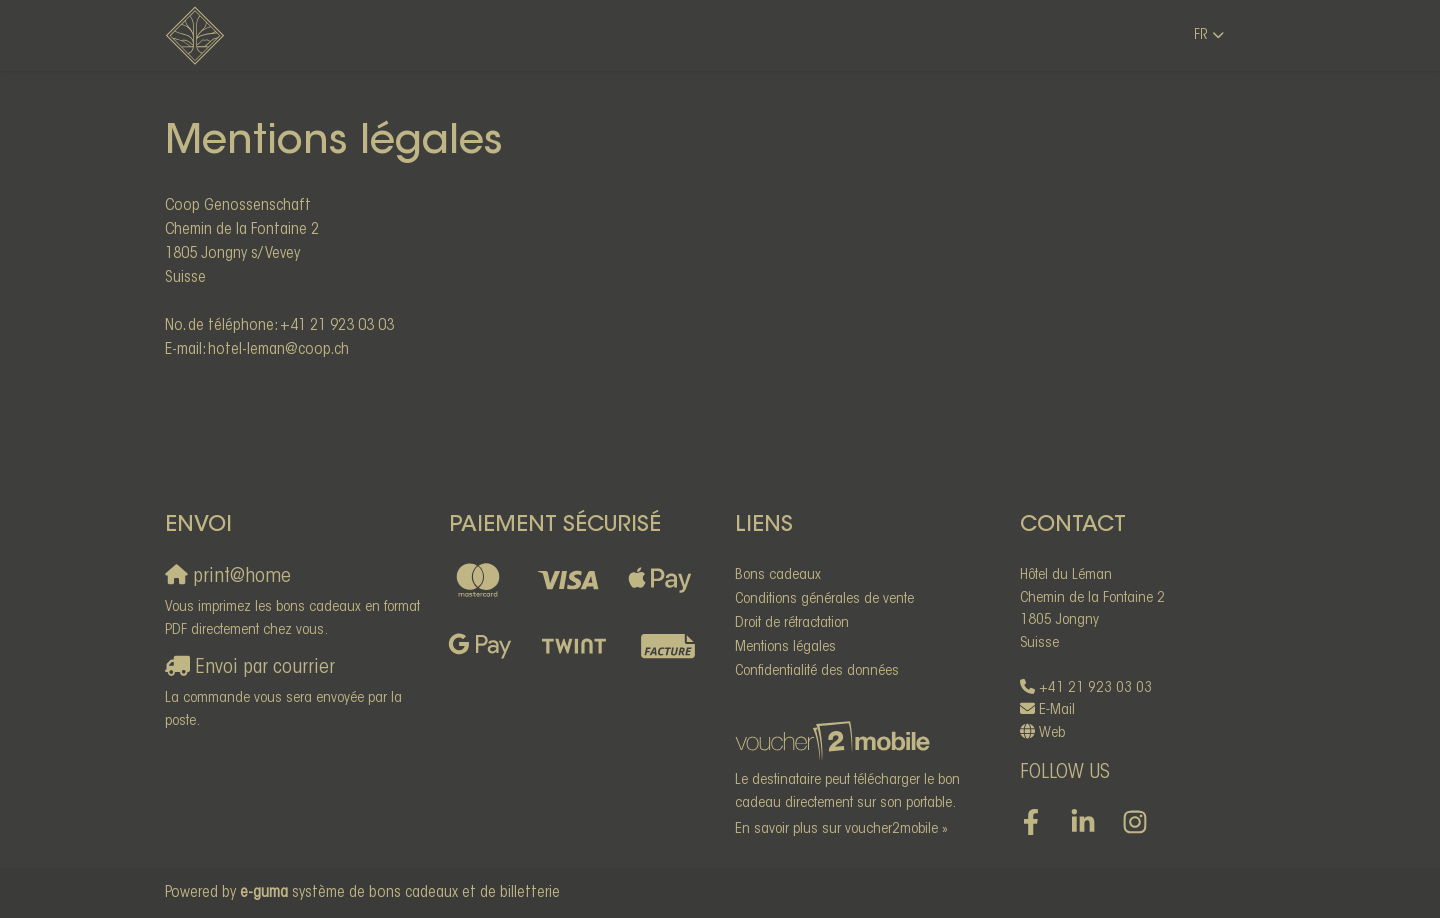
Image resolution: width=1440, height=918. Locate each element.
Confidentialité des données (817, 671)
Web (1052, 733)
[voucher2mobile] (835, 742)
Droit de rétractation (792, 623)
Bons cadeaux (778, 575)
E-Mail (1057, 710)
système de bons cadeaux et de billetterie (400, 893)
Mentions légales (785, 647)
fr (1201, 35)
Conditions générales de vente (824, 599)
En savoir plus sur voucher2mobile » (841, 829)
